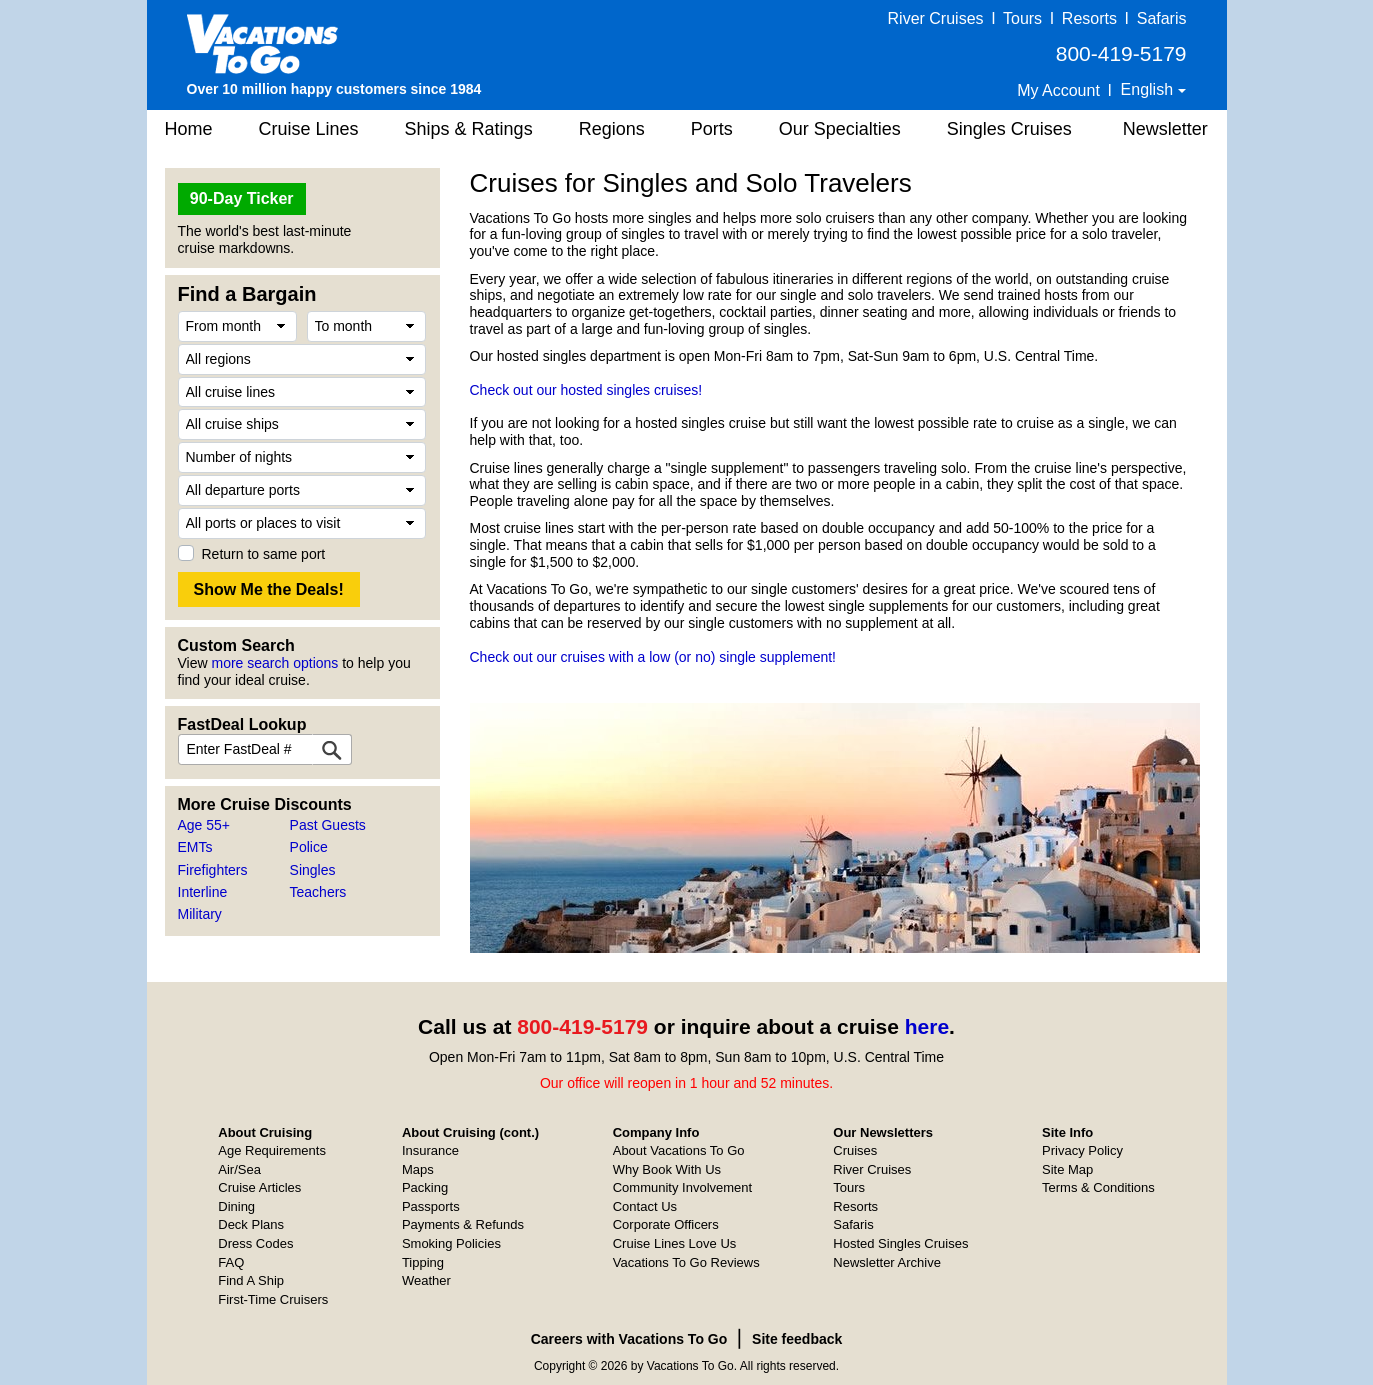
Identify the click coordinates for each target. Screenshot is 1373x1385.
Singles (313, 870)
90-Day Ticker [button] (242, 198)
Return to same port (264, 554)
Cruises (855, 1150)
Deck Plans (251, 1224)
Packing (425, 1187)
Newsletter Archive (887, 1262)
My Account (1058, 90)
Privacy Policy (1082, 1150)
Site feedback (797, 1339)
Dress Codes (255, 1243)
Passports (431, 1206)
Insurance (430, 1150)
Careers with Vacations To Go (629, 1339)
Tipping (423, 1262)
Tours (1022, 18)
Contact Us (645, 1206)
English (1149, 89)
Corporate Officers (666, 1224)
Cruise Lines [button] (309, 129)
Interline (203, 892)
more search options (274, 663)
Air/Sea (239, 1169)
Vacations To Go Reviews (686, 1262)
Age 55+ (204, 825)
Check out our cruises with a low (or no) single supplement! (653, 657)
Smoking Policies (451, 1243)
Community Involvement (682, 1187)
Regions (612, 129)
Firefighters (213, 870)
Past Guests (328, 825)
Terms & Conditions (1098, 1187)
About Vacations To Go (679, 1150)
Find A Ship (251, 1280)
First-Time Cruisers (273, 1299)
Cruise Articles (259, 1187)
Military (200, 914)
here (927, 1026)
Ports (712, 129)
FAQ (231, 1262)
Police (309, 847)
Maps (418, 1169)
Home (189, 129)
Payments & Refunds (463, 1224)
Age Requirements (272, 1150)
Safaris (1162, 18)
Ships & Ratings (469, 129)
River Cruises (936, 18)
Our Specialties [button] (840, 129)
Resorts (1089, 18)
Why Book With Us (667, 1169)
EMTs (195, 847)
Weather (426, 1280)
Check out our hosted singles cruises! (586, 390)
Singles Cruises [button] (1009, 129)
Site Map (1067, 1169)
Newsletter (1165, 129)
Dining (236, 1206)
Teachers (318, 892)
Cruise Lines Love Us (675, 1243)
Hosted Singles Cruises (900, 1243)
